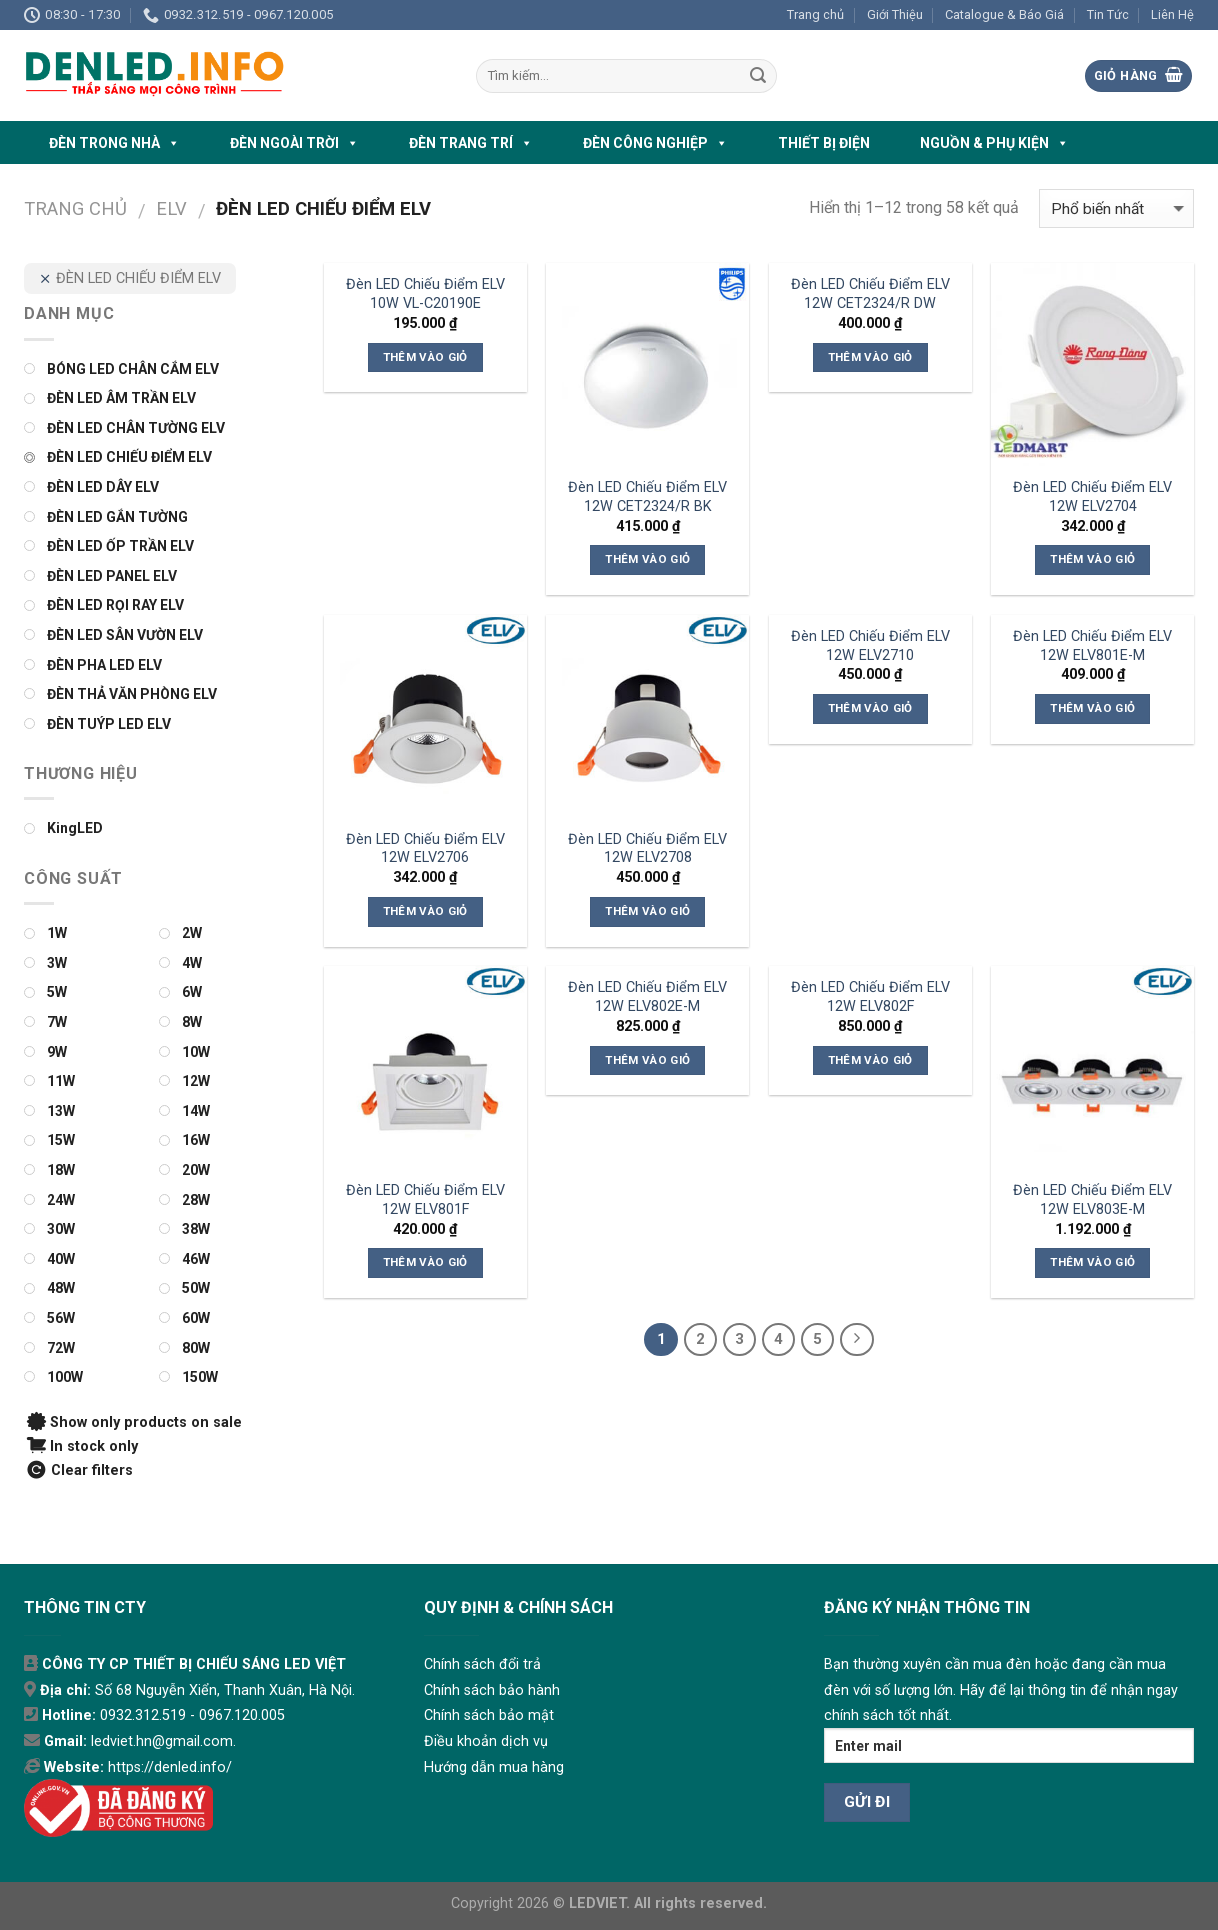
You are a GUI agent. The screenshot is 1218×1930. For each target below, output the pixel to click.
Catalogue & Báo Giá (1004, 14)
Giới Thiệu (895, 14)
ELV (171, 208)
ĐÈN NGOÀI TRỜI (294, 143)
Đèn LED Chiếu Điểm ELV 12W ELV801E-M (1092, 646)
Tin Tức (1108, 14)
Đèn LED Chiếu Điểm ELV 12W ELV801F (425, 1200)
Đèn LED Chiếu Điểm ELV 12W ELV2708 (647, 849)
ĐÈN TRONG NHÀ (114, 143)
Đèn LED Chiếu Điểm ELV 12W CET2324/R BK (647, 497)
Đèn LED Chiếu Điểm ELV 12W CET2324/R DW (870, 294)
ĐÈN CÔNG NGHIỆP (655, 143)
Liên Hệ (1172, 14)
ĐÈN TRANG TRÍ (471, 143)
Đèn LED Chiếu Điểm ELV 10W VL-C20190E (425, 294)
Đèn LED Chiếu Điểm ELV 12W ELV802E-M (647, 997)
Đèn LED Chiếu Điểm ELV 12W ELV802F (870, 997)
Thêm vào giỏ (425, 357)
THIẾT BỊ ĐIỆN (824, 143)
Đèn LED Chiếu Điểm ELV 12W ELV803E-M (1092, 1200)
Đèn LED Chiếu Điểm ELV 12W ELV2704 (1092, 497)
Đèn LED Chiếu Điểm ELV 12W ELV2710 (870, 646)
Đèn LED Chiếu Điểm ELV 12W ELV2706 (425, 849)
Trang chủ (815, 14)
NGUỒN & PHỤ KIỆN (994, 143)
